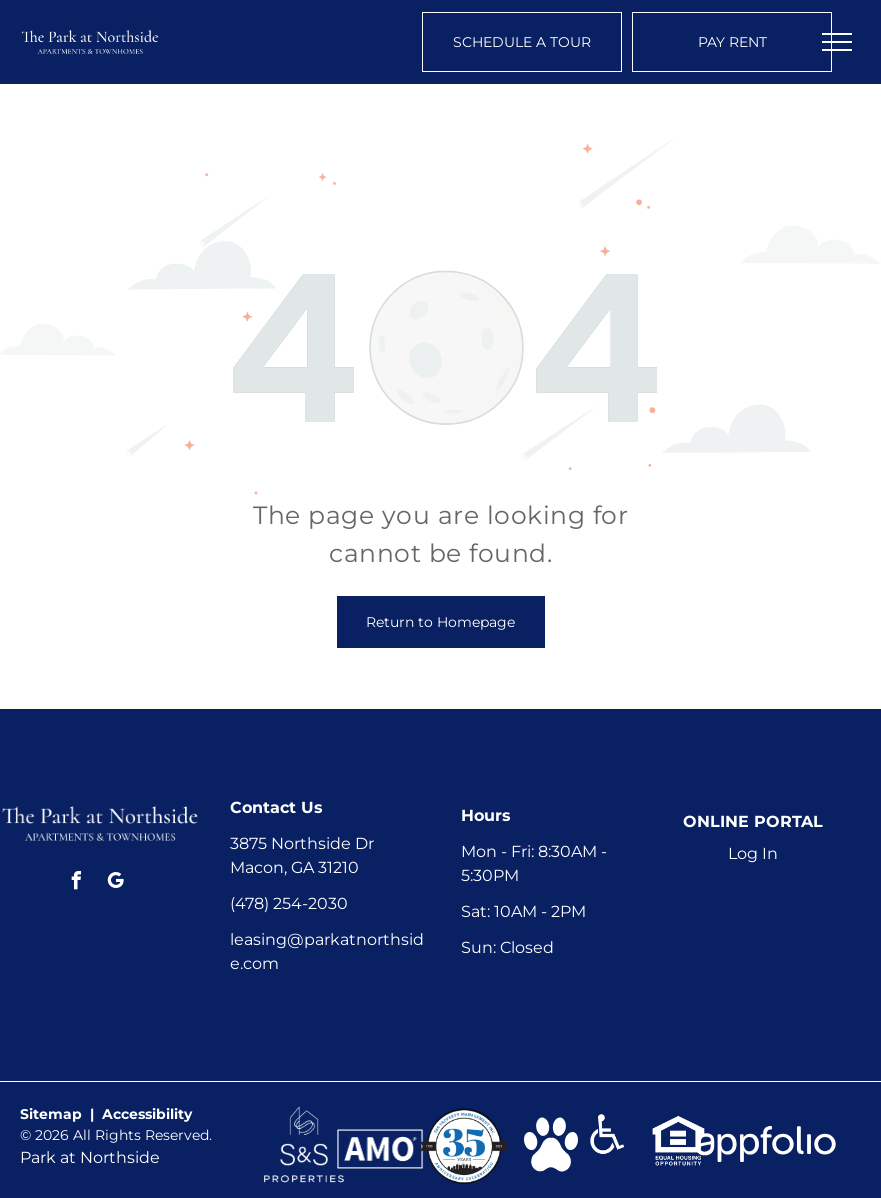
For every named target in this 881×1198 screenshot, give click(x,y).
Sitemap (51, 1114)
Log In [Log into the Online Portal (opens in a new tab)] (753, 853)
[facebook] (77, 883)
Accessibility (147, 1114)
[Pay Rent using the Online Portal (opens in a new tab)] (732, 42)
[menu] (837, 42)
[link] (304, 1115)
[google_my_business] (116, 883)
